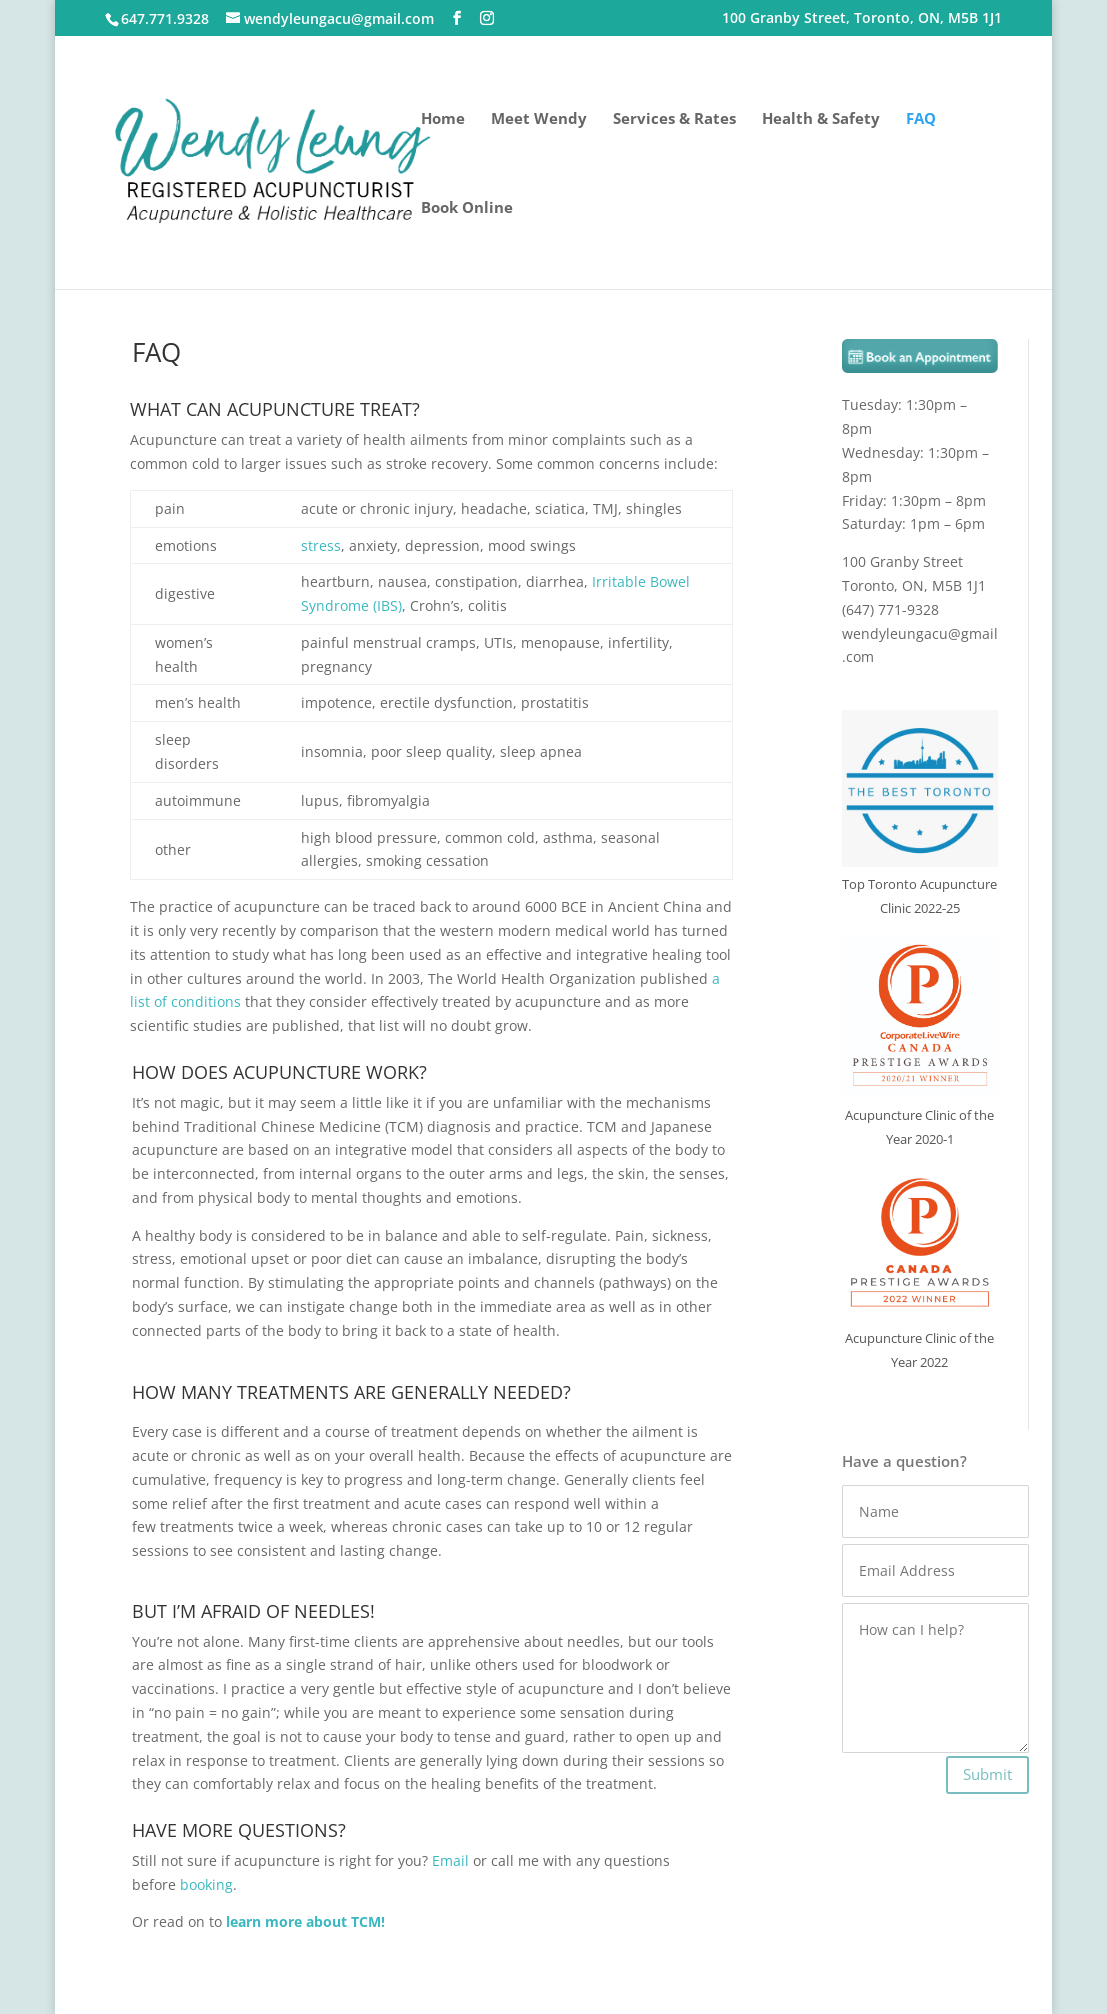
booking (206, 1884)
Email (450, 1860)
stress (321, 545)
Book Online (467, 208)
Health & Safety (821, 119)
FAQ (921, 119)
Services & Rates (674, 119)
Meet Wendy (539, 119)
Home (443, 119)
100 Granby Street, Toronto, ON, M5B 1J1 (862, 19)
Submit (987, 1774)
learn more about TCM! (305, 1921)
